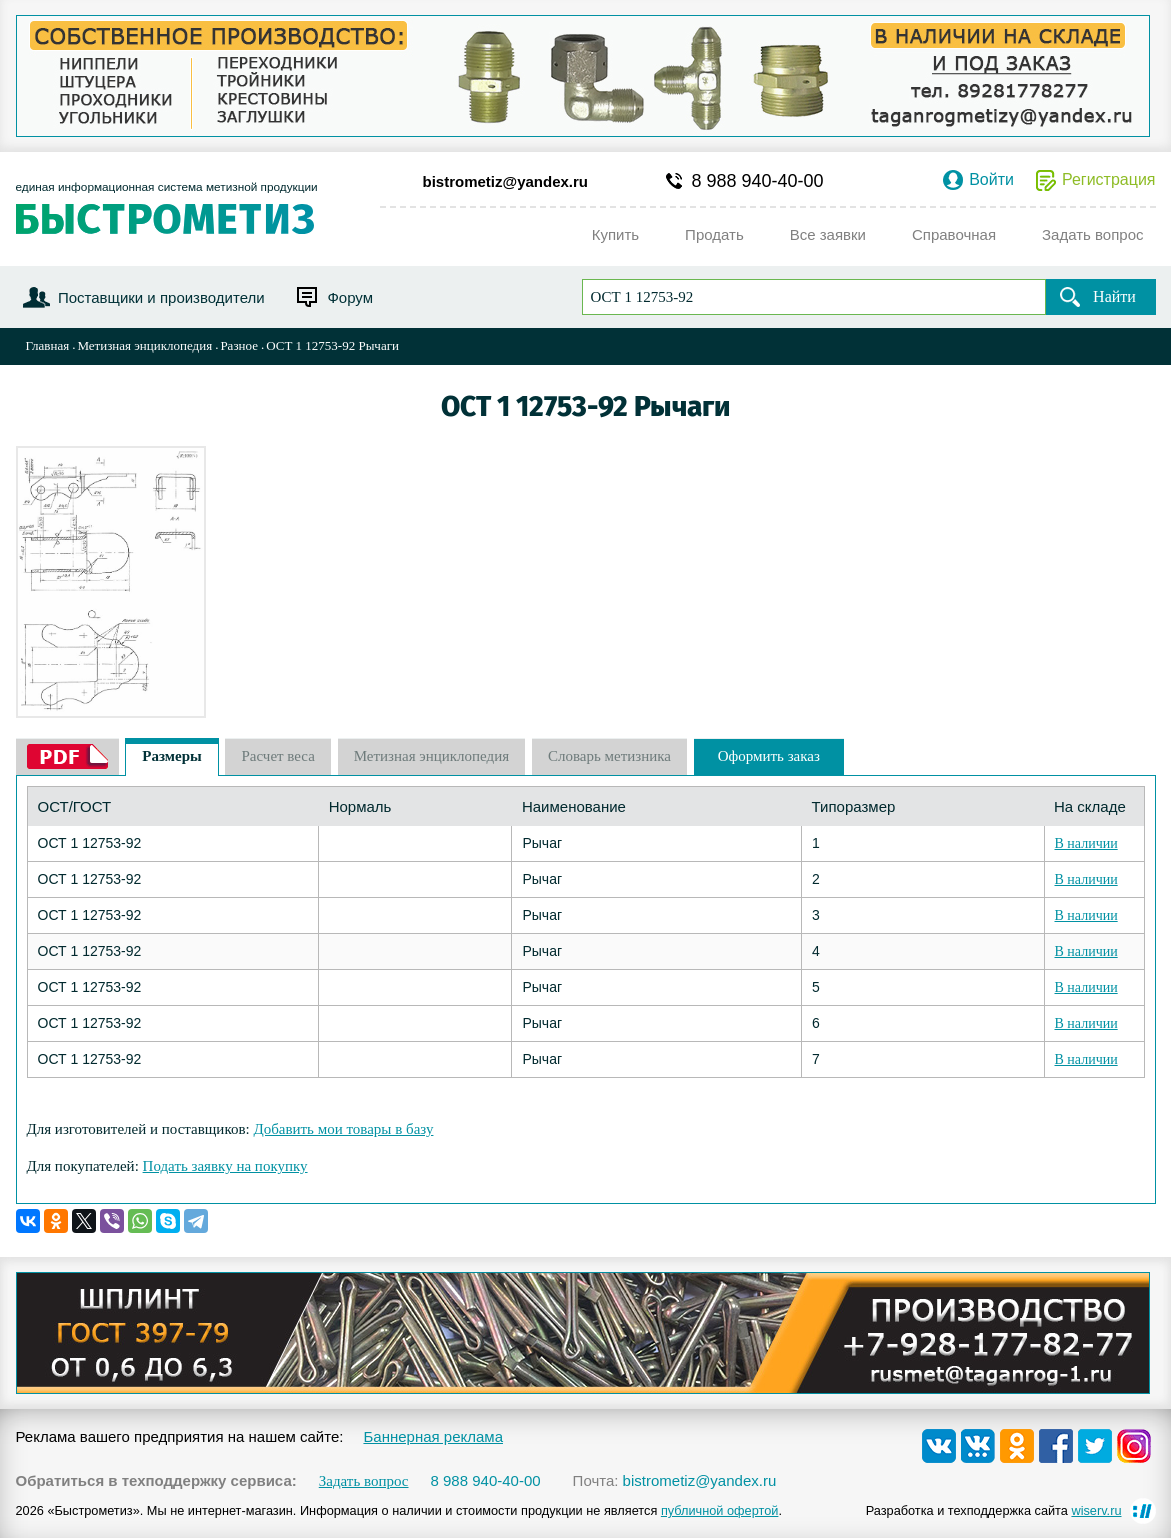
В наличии (1086, 843)
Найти (1114, 296)
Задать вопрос (364, 1481)
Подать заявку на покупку (225, 1166)
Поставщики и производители (161, 297)
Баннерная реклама (433, 1436)
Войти (991, 180)
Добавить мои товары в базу (343, 1129)
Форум (350, 297)
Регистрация (1109, 180)
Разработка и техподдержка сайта (994, 1510)
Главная (48, 345)
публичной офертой (720, 1510)
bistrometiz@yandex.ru (506, 181)
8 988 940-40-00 (758, 181)
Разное (239, 345)
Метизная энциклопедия (144, 345)
